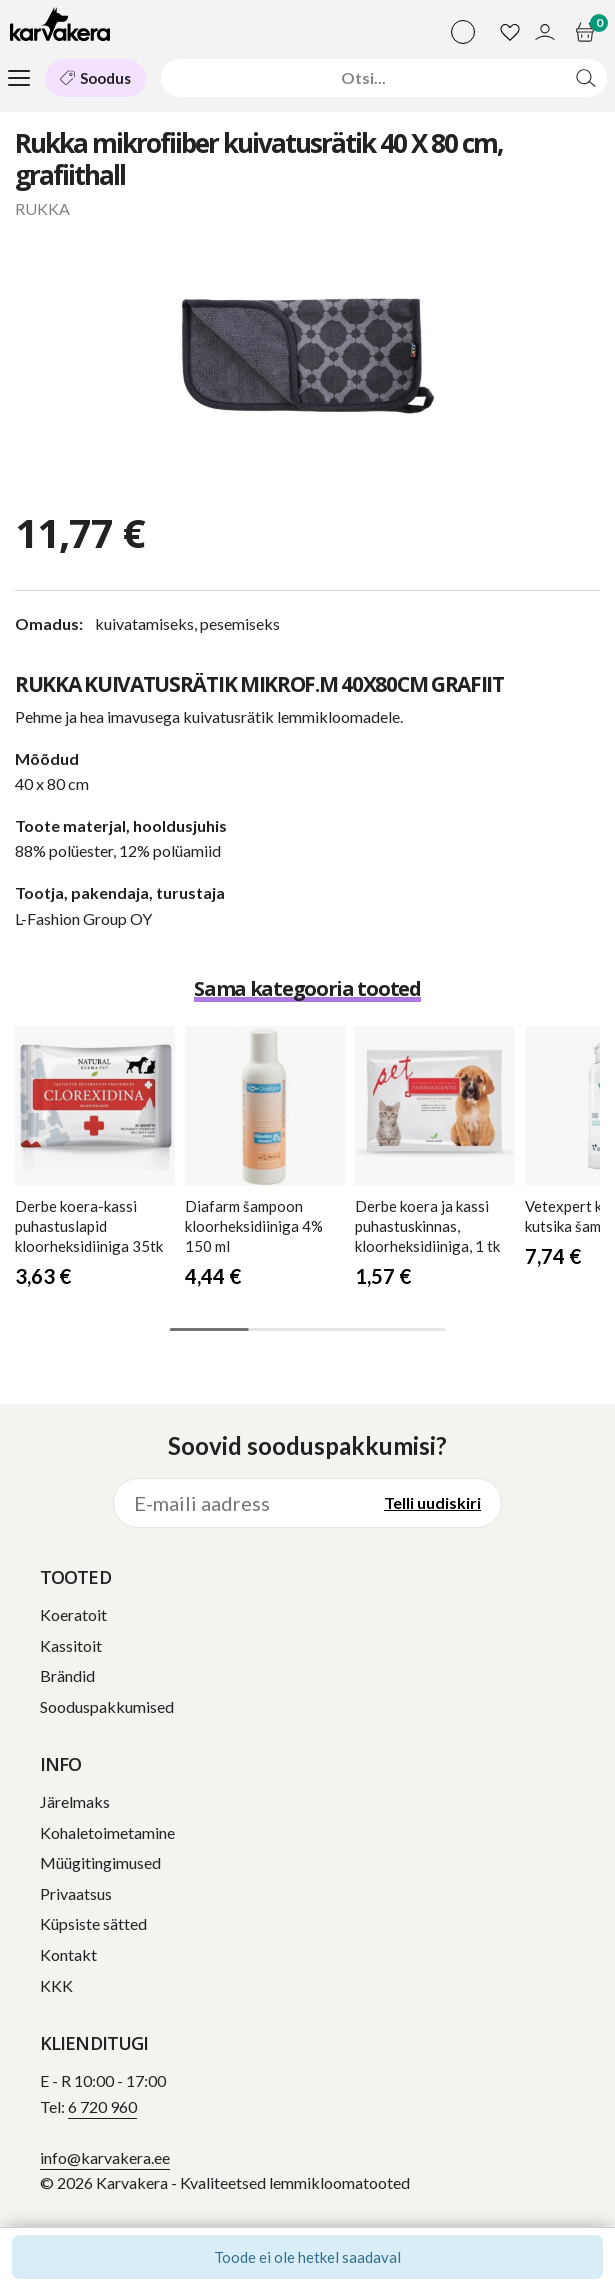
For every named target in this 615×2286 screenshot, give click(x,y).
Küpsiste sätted (93, 1923)
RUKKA (42, 208)
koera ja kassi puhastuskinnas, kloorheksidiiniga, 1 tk (427, 1226)
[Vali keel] (463, 32)
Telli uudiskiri (432, 1502)
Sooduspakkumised (107, 1706)
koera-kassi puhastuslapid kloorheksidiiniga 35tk (89, 1226)
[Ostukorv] (587, 32)
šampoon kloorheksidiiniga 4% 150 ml (254, 1226)
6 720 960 (102, 2106)
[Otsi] (364, 77)
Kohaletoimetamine (107, 1832)
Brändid (67, 1675)
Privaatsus (76, 1893)
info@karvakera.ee (105, 2157)
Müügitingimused (100, 1862)
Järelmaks (75, 1801)
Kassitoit (71, 1645)
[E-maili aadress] (239, 1503)
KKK (56, 1985)
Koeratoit (73, 1614)
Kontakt (68, 1954)
